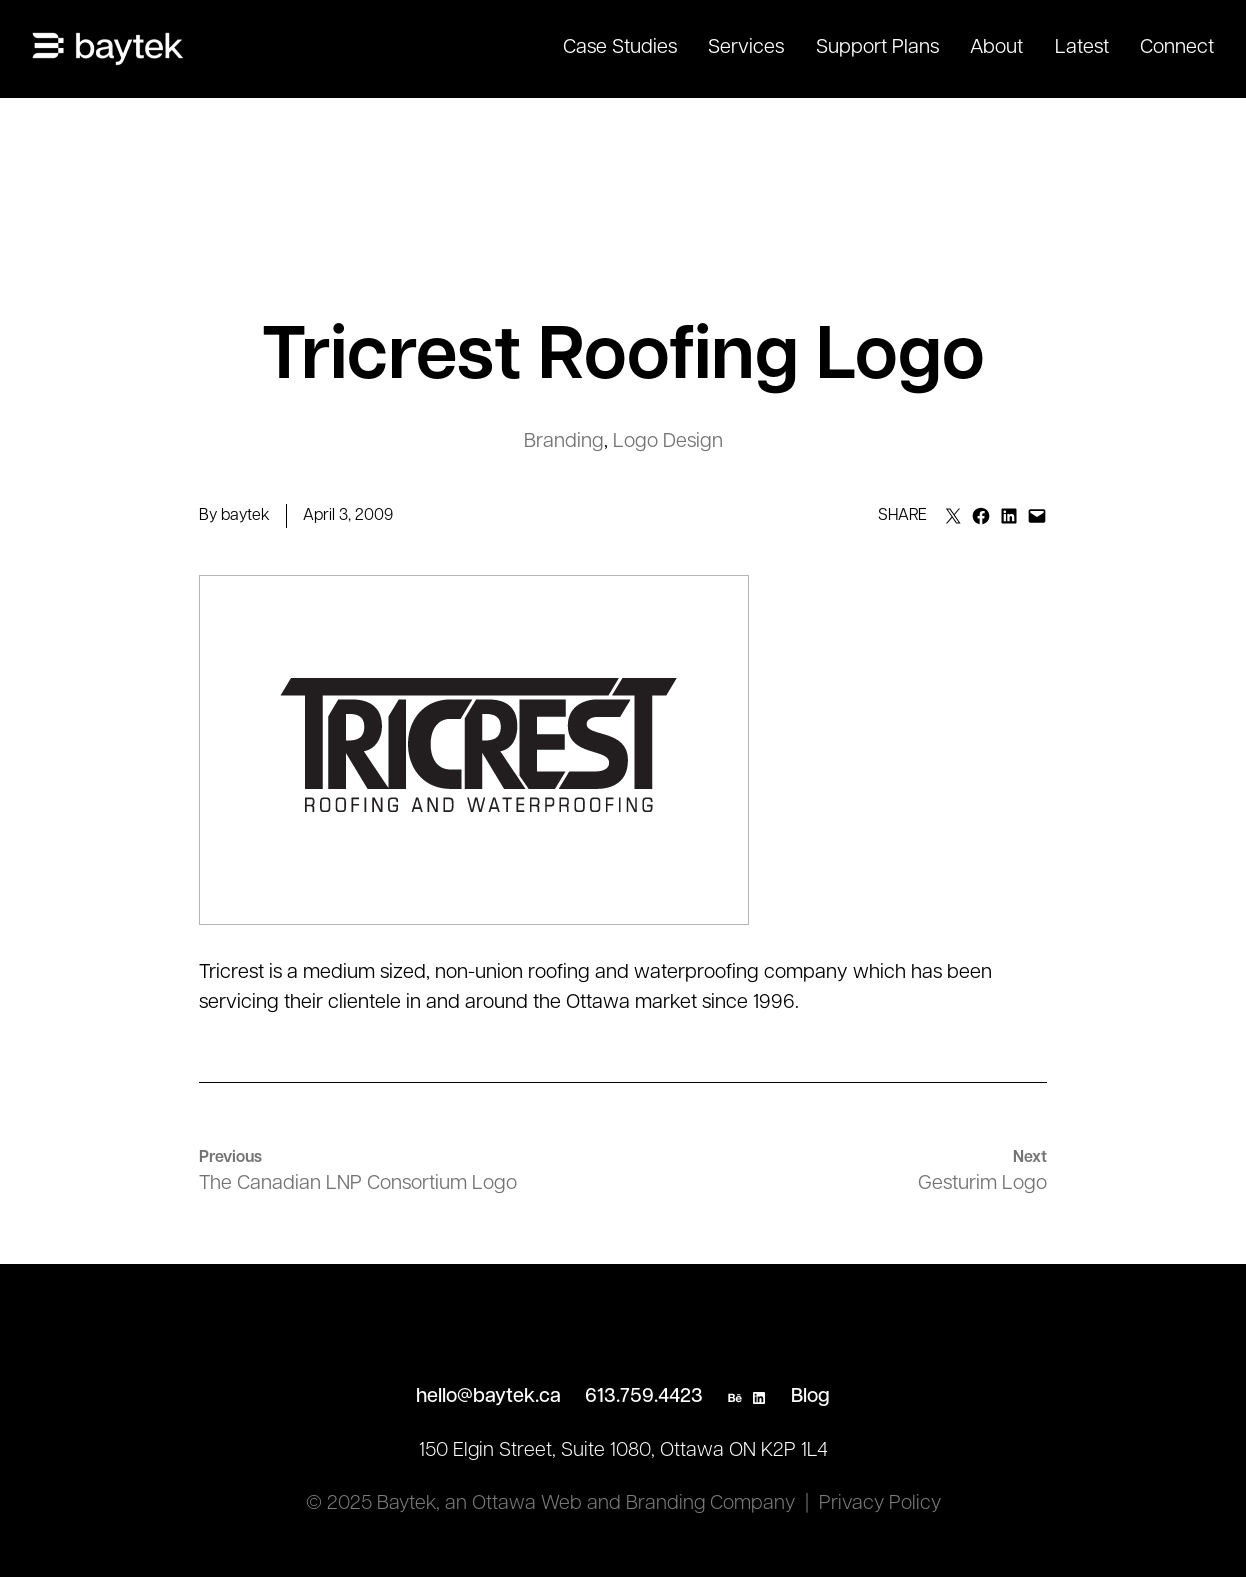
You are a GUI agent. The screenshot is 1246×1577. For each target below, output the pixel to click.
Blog (810, 1397)
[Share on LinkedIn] (1009, 516)
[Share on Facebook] (981, 516)
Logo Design (668, 442)
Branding (564, 442)
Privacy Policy (880, 1504)
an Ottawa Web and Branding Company (620, 1504)
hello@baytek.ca (488, 1397)
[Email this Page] (953, 516)
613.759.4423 (644, 1397)
